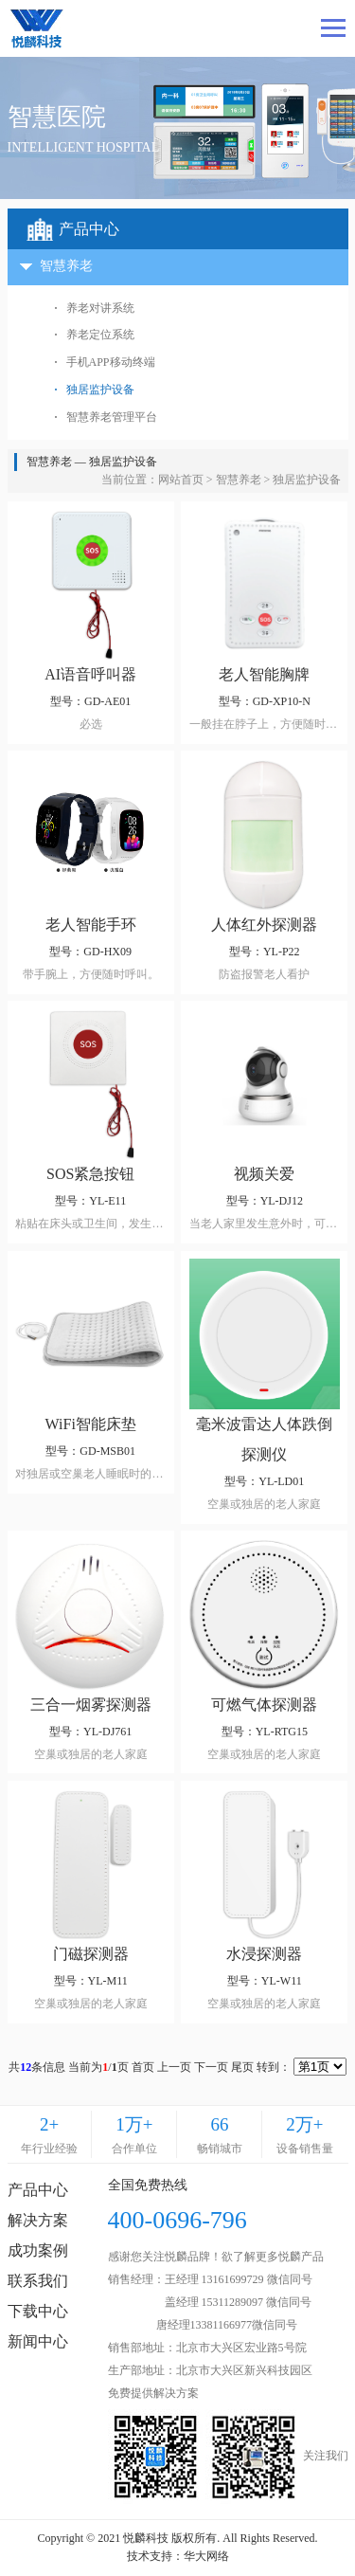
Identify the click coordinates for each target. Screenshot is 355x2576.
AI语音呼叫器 (90, 674)
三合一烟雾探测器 (90, 1704)
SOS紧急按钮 (90, 1174)
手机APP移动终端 (110, 362)
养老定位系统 (100, 334)
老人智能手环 (90, 924)
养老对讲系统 (100, 308)
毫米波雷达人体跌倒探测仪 (264, 1439)
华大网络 (206, 2556)
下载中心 (38, 2311)
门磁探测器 (91, 1954)
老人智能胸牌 (264, 674)
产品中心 (38, 2190)
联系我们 (38, 2281)
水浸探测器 (264, 1954)
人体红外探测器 (264, 924)
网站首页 (181, 479)
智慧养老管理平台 (111, 417)
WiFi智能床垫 (90, 1424)
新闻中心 (38, 2341)
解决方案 (38, 2220)
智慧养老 (238, 479)
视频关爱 (264, 1174)
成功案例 (38, 2250)
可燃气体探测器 (264, 1704)
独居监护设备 (100, 389)
